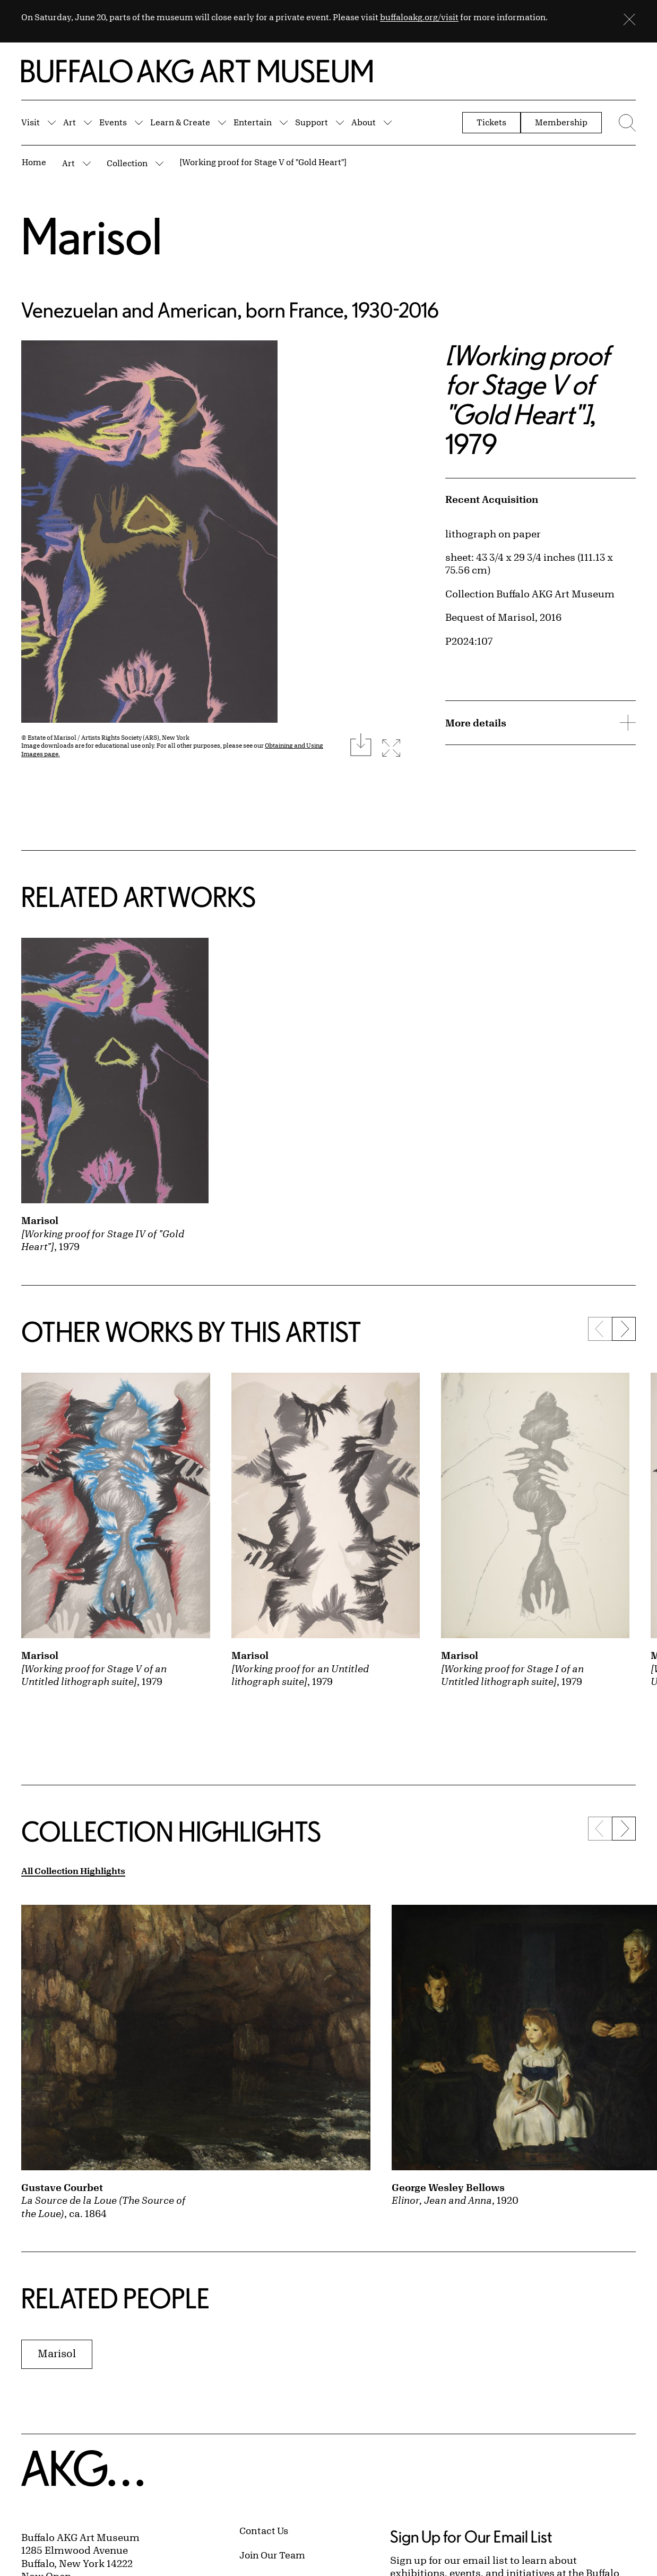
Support (311, 122)
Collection (127, 163)
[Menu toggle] (624, 122)
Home (34, 162)
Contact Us (263, 2530)
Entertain (253, 122)
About (363, 122)
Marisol (91, 235)
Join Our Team (272, 2554)
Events (113, 122)
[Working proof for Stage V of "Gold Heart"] (263, 162)
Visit (30, 122)
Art (69, 122)
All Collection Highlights (73, 1870)
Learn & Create (180, 122)
